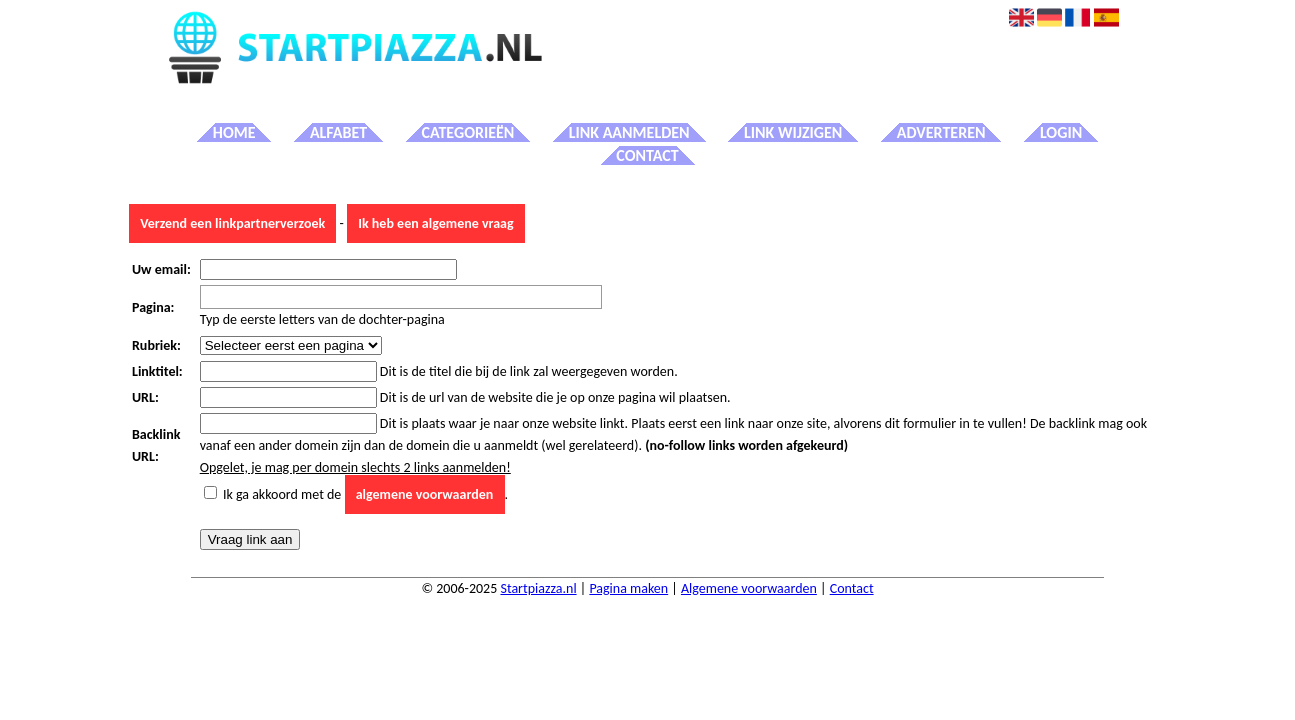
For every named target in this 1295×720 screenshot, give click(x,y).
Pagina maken (628, 588)
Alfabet (338, 132)
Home (234, 132)
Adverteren (941, 132)
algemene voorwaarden (425, 494)
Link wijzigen (793, 132)
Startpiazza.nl (538, 588)
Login (1061, 132)
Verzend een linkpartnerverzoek (232, 223)
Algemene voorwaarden (749, 588)
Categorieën (468, 132)
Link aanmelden (629, 132)
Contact (647, 155)
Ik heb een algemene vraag (435, 223)
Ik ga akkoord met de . (365, 494)
